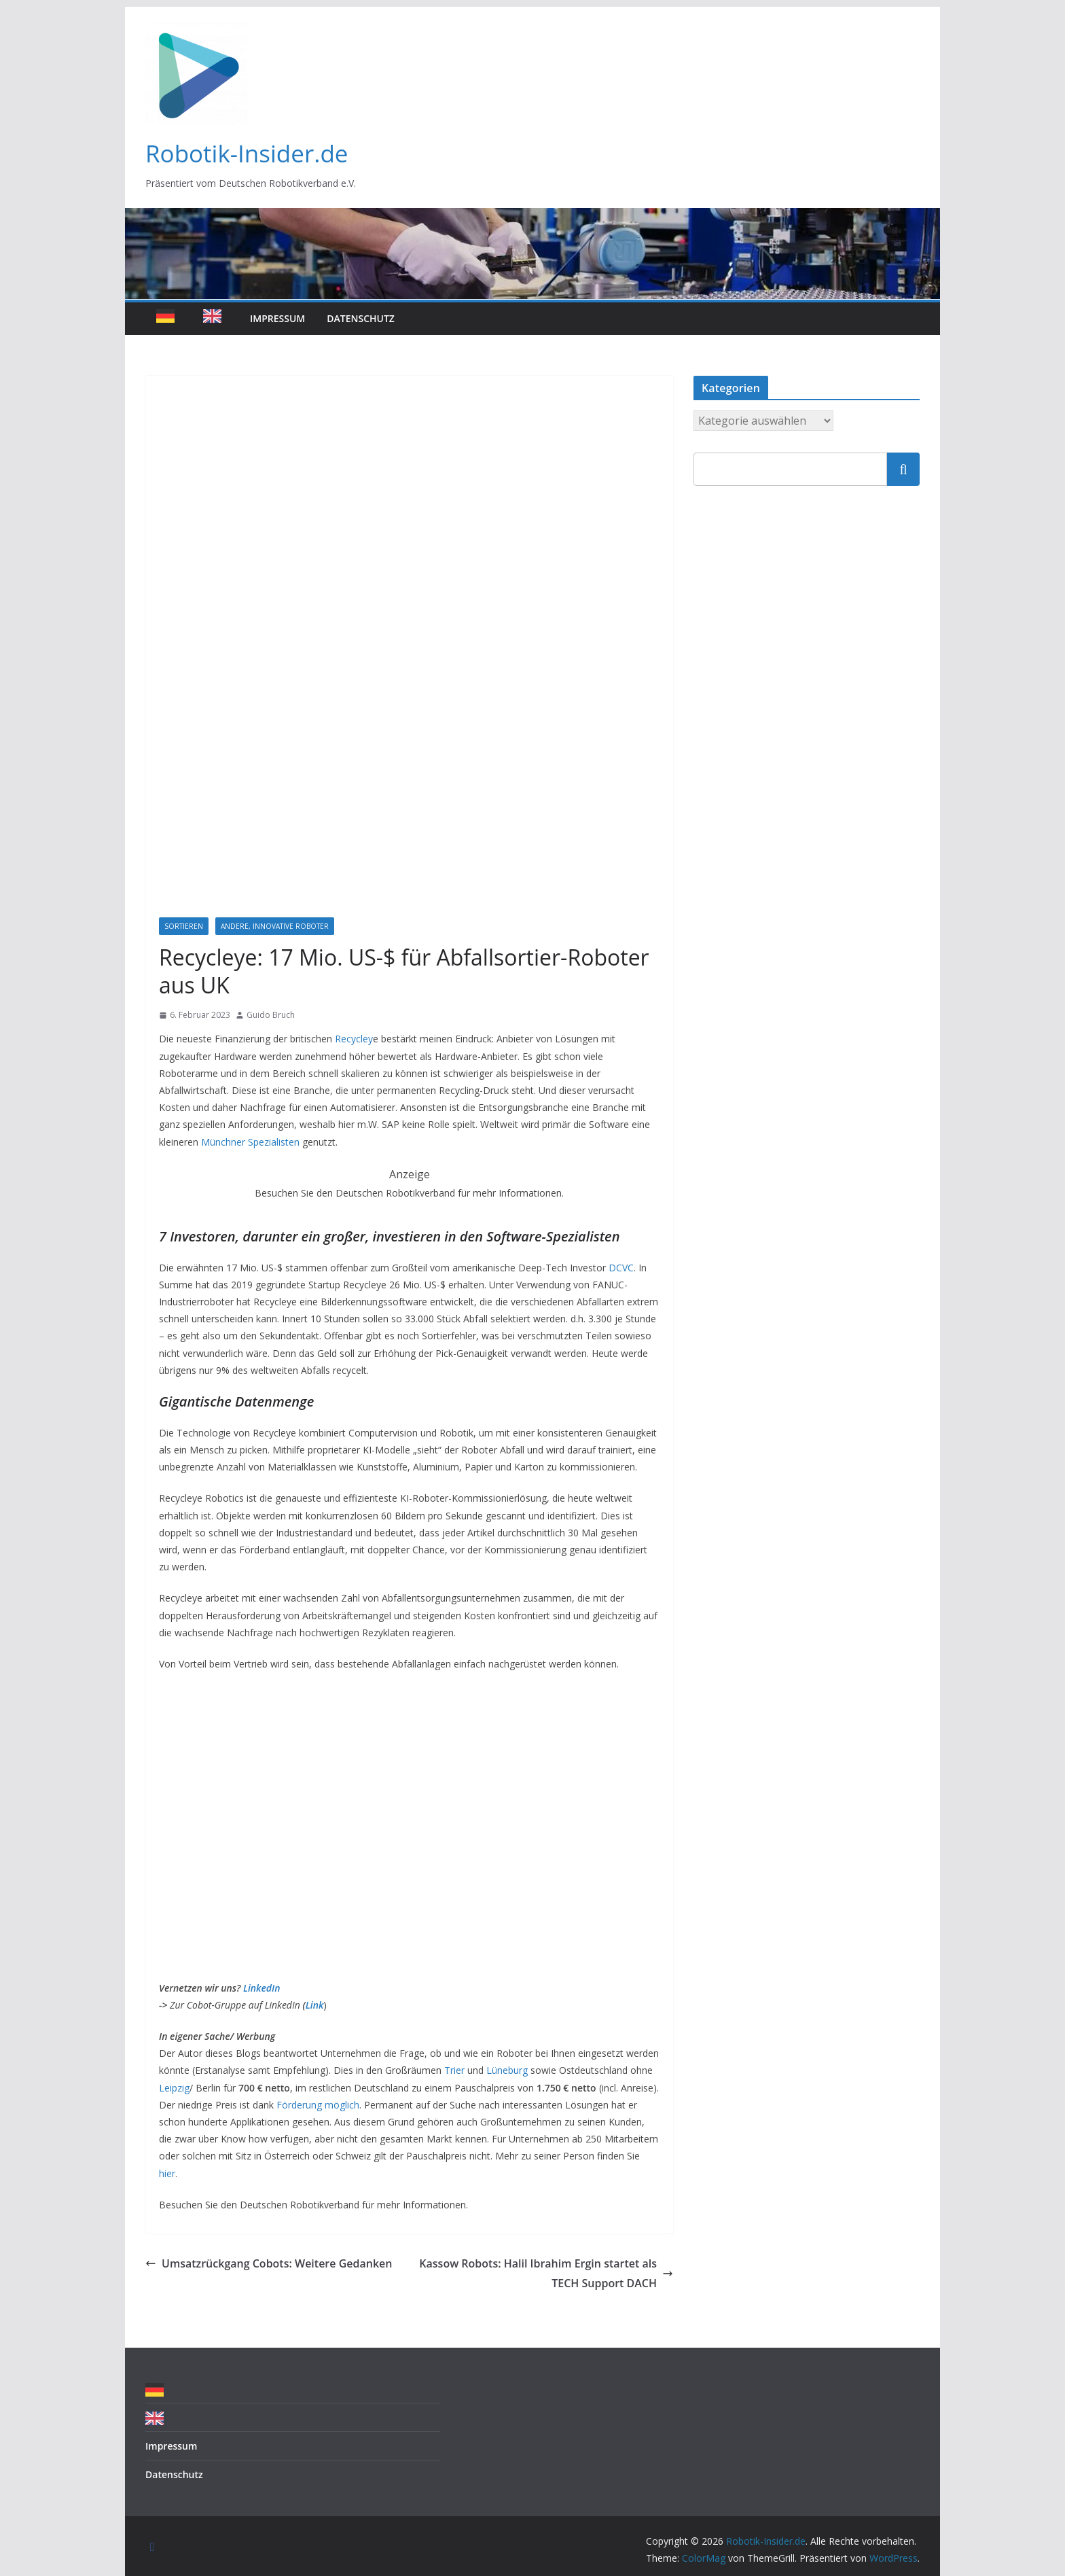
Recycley (354, 1038)
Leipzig (174, 2087)
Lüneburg (507, 2070)
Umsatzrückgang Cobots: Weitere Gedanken (268, 2263)
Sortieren (183, 926)
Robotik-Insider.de (246, 153)
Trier (454, 2070)
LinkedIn (262, 1987)
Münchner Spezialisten (249, 1141)
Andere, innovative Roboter (275, 926)
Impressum (277, 318)
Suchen (903, 468)
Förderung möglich (317, 2104)
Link (315, 2004)
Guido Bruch (271, 1015)
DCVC (620, 1267)
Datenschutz (361, 318)
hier (167, 2173)
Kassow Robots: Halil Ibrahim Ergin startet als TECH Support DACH (546, 2273)
